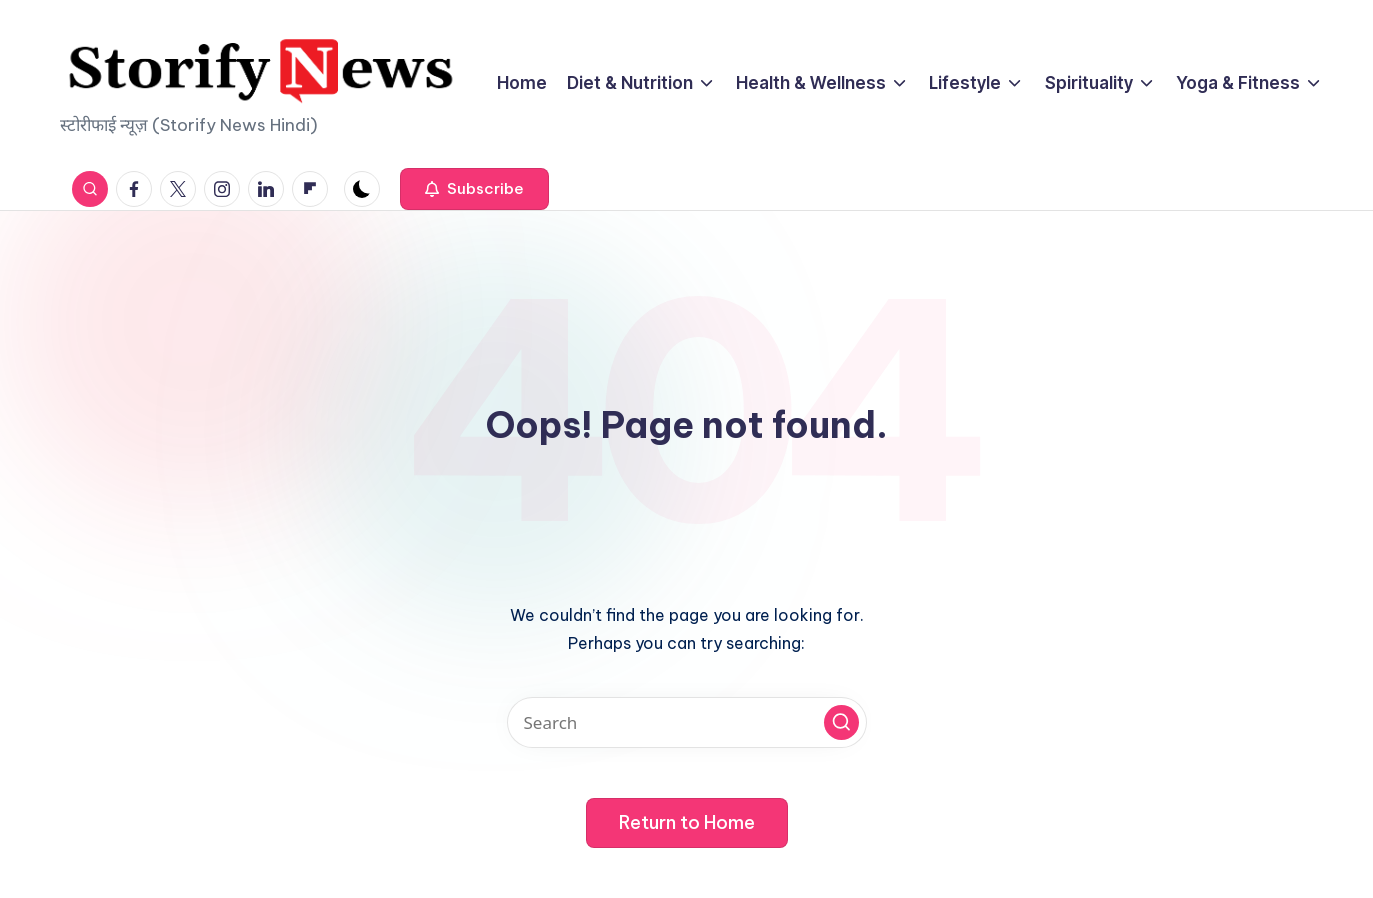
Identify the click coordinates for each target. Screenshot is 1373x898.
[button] (474, 189)
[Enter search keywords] (687, 722)
